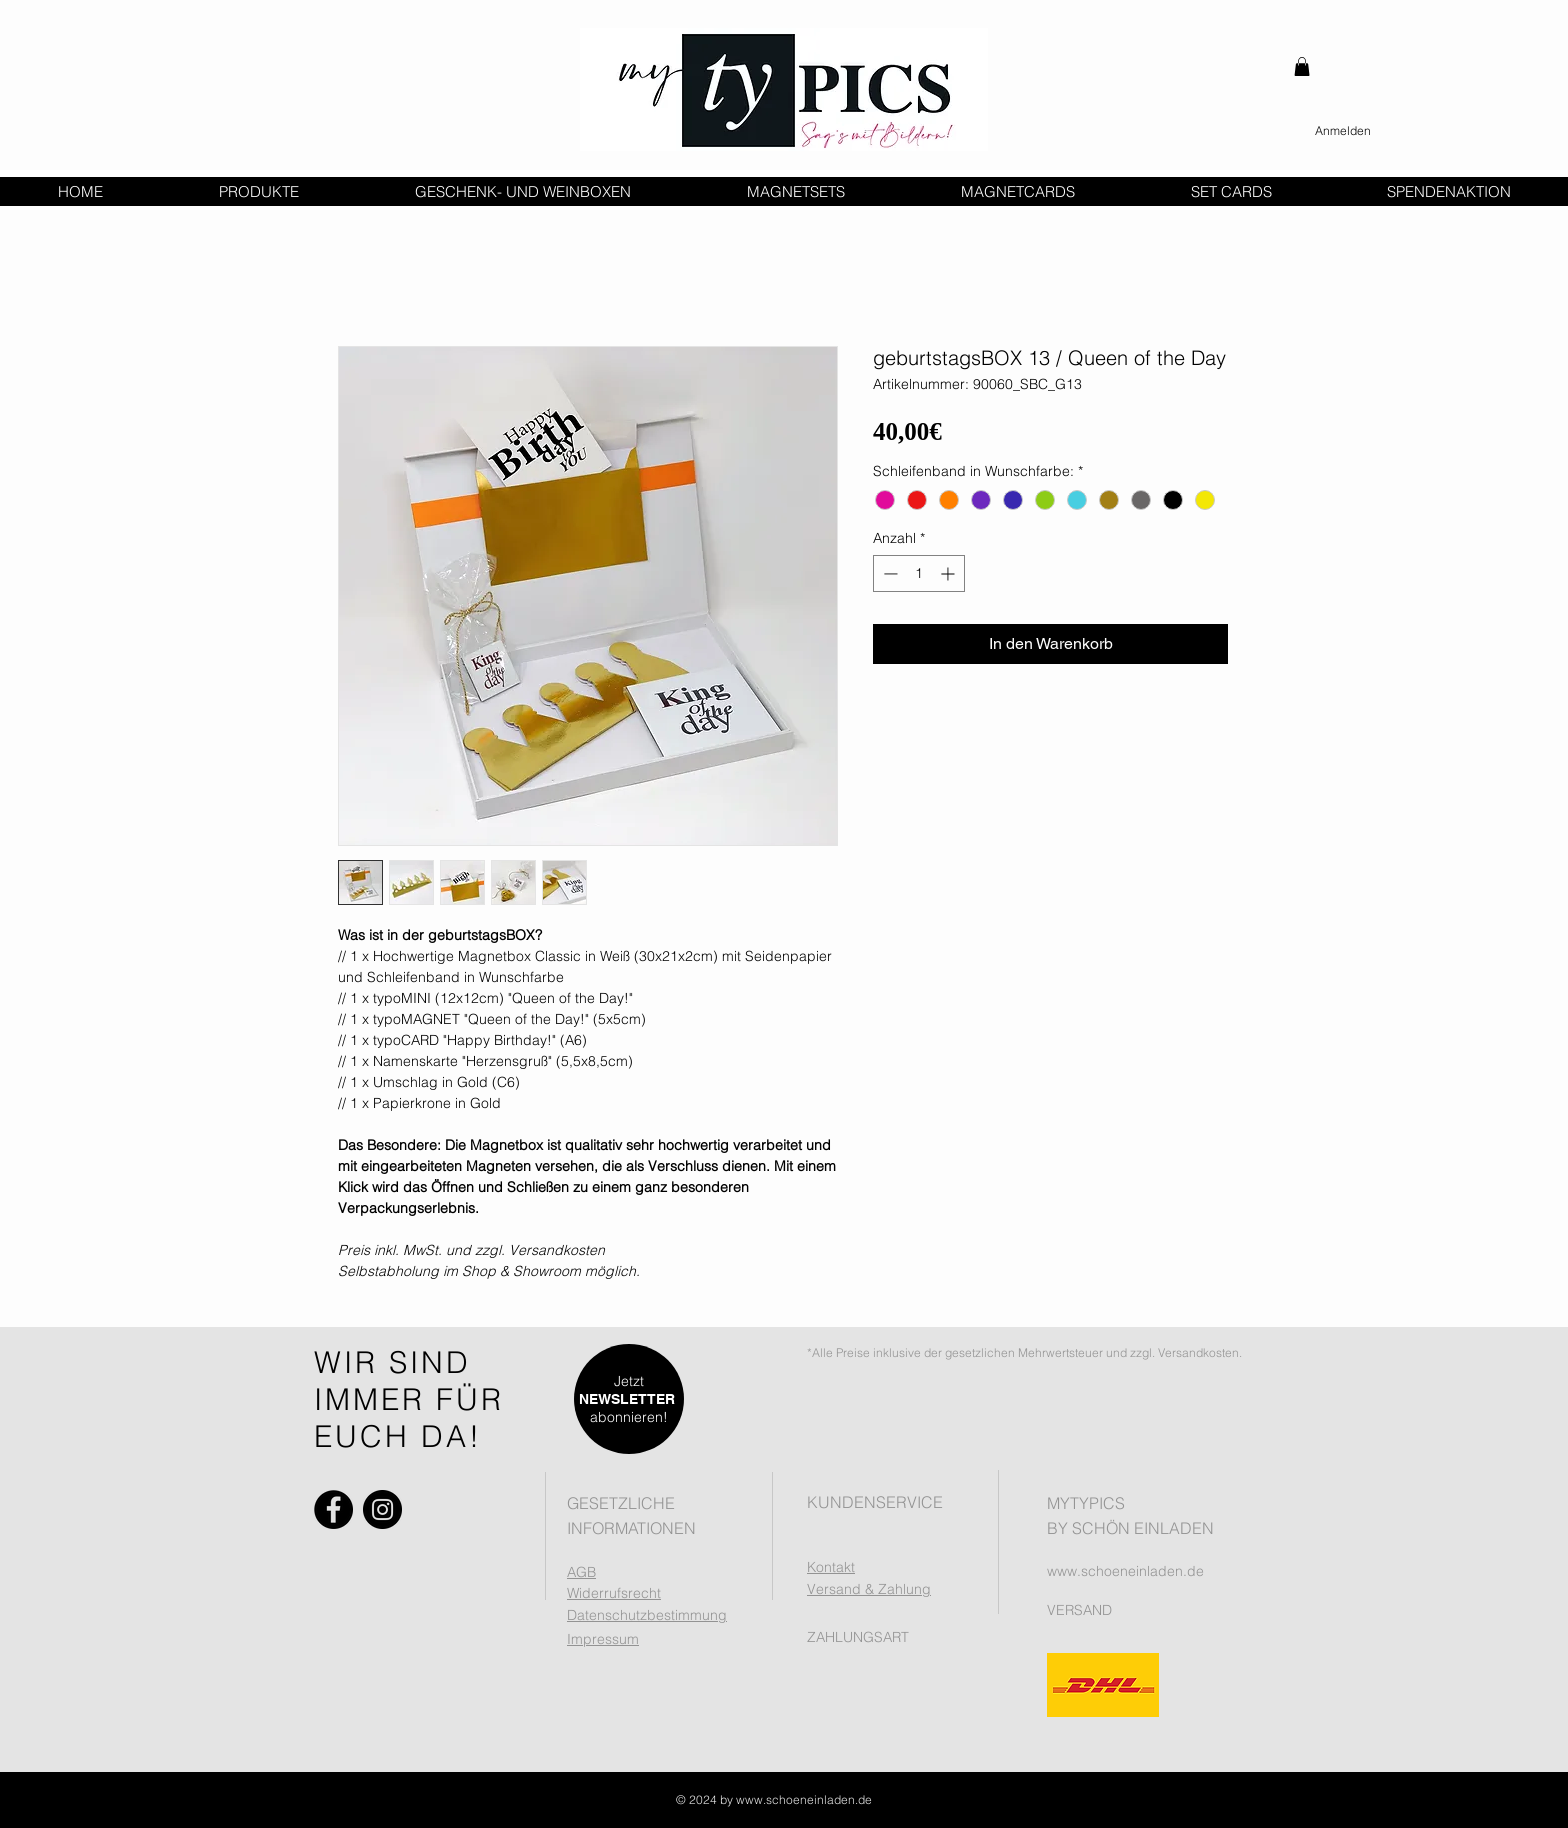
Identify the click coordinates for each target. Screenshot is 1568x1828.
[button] (1302, 66)
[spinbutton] (919, 573)
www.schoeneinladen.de (1125, 1571)
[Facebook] (333, 1509)
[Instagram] (382, 1509)
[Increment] (949, 573)
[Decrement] (888, 573)
